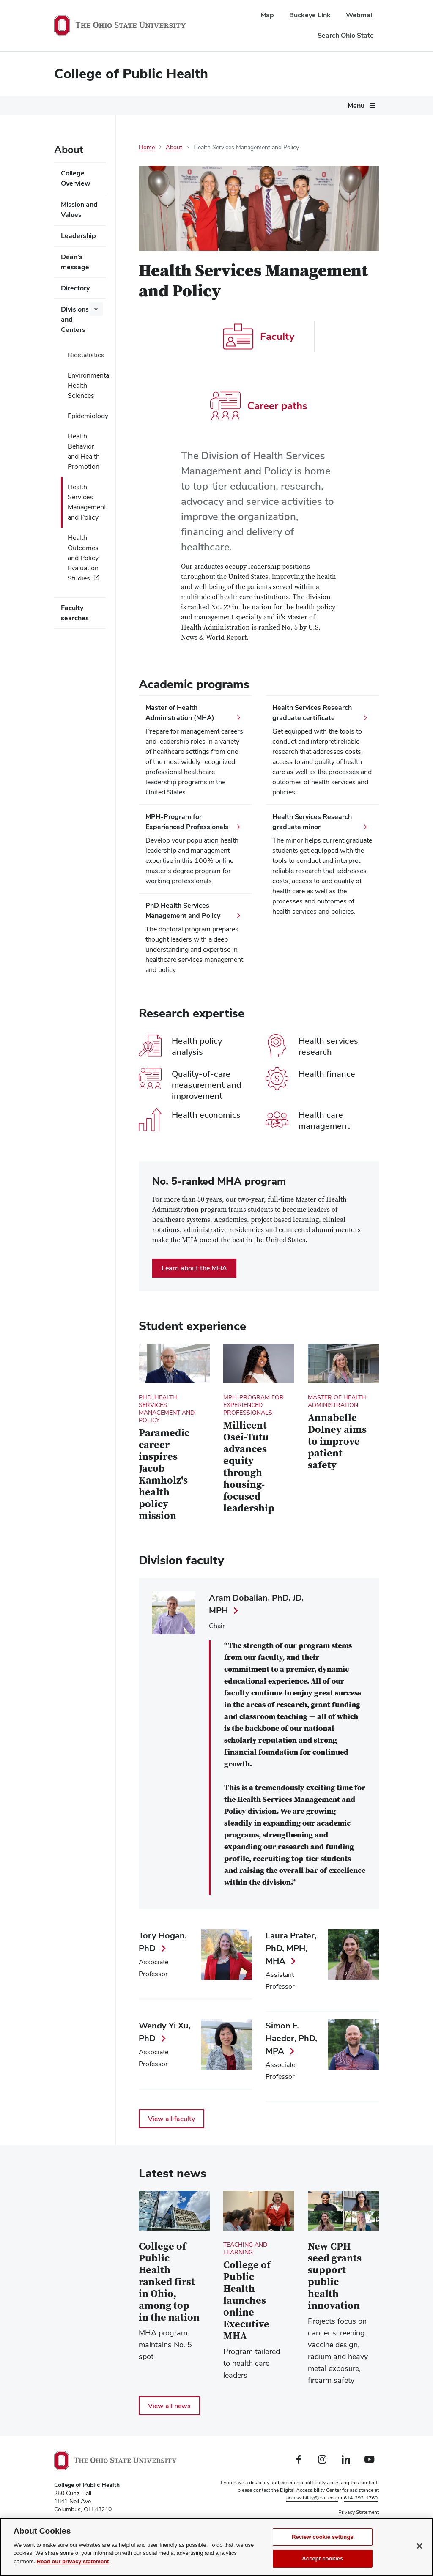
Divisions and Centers (75, 319)
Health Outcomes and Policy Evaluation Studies (83, 558)
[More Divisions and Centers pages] (96, 309)
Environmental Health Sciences (87, 385)
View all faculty (171, 2118)
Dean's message (75, 261)
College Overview (75, 178)
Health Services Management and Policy (87, 502)
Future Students (77, 105)
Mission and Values (79, 209)
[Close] (419, 2546)
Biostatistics (86, 354)
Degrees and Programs (157, 105)
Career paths (258, 406)
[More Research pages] (317, 108)
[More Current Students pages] (269, 108)
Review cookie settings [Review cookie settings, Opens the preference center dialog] (323, 2537)
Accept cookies (322, 2558)
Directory (75, 288)
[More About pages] (355, 108)
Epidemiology (87, 415)
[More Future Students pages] (106, 108)
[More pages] (71, 127)
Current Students (239, 105)
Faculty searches (75, 612)
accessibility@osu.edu (312, 2497)
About (342, 105)
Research (299, 105)
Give (349, 124)
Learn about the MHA (194, 1268)
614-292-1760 (361, 2497)
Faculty (259, 336)
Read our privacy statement (73, 2561)
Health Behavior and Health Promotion (84, 451)
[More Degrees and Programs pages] (197, 108)
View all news (169, 2405)
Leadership (78, 235)
